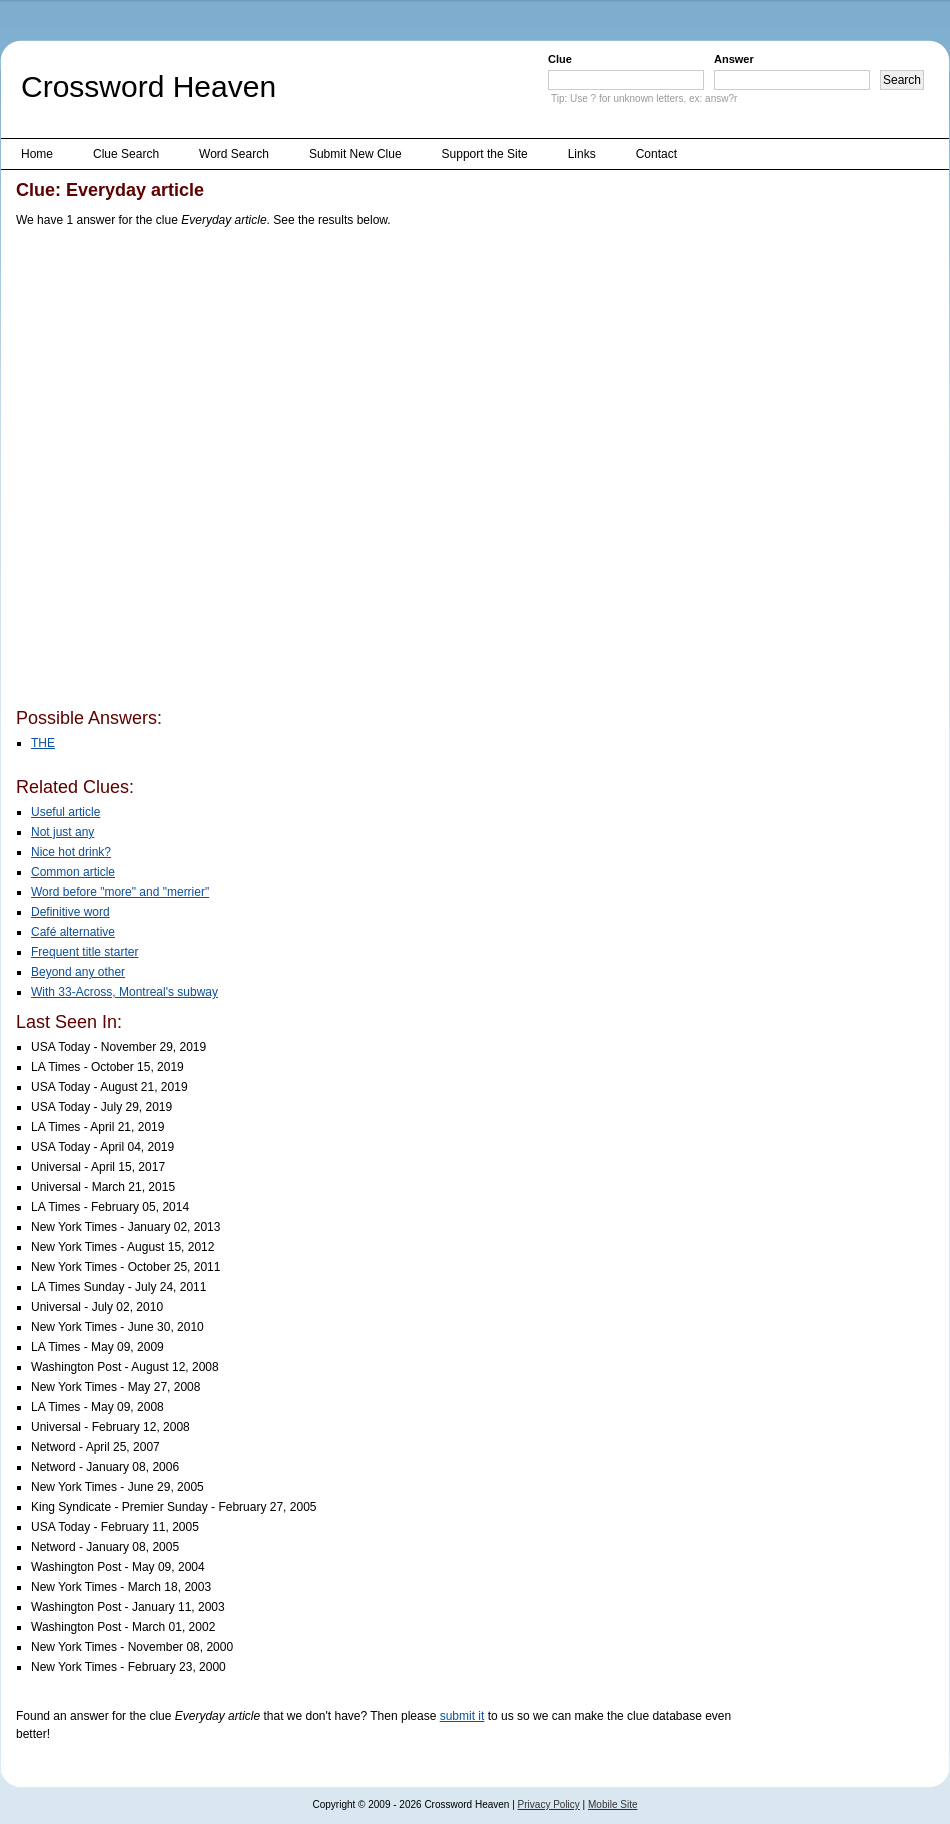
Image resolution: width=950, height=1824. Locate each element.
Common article (73, 872)
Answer (734, 59)
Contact (656, 154)
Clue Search (126, 154)
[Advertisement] (224, 471)
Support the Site (485, 154)
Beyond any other (78, 972)
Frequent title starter (84, 952)
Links (582, 154)
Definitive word (70, 912)
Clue (560, 59)
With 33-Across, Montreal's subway (124, 992)
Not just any (62, 832)
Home (37, 154)
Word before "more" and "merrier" (120, 892)
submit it (462, 1716)
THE (43, 743)
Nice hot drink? (71, 852)
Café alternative (73, 932)
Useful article (65, 812)
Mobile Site (612, 1804)
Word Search (234, 154)
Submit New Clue (355, 154)
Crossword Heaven (148, 86)
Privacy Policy (549, 1804)
